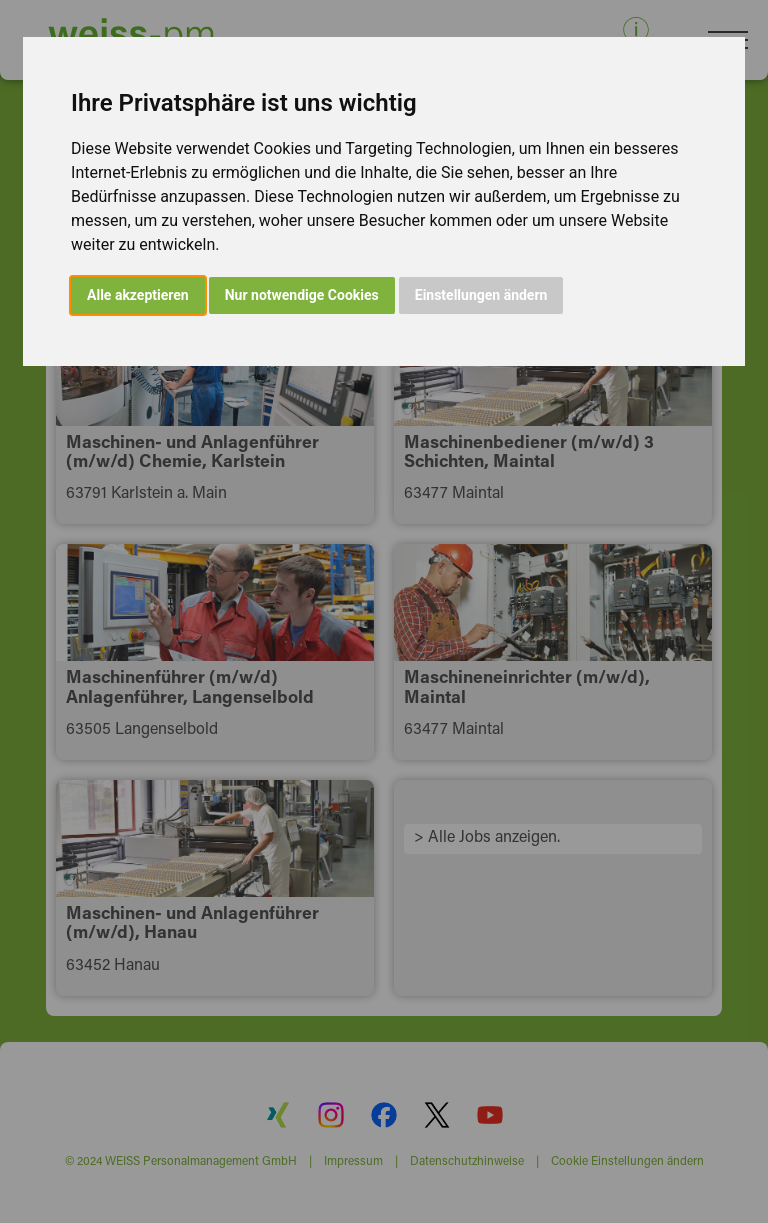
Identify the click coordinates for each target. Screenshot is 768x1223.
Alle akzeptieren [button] (138, 295)
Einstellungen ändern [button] (481, 295)
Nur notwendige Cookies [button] (302, 295)
